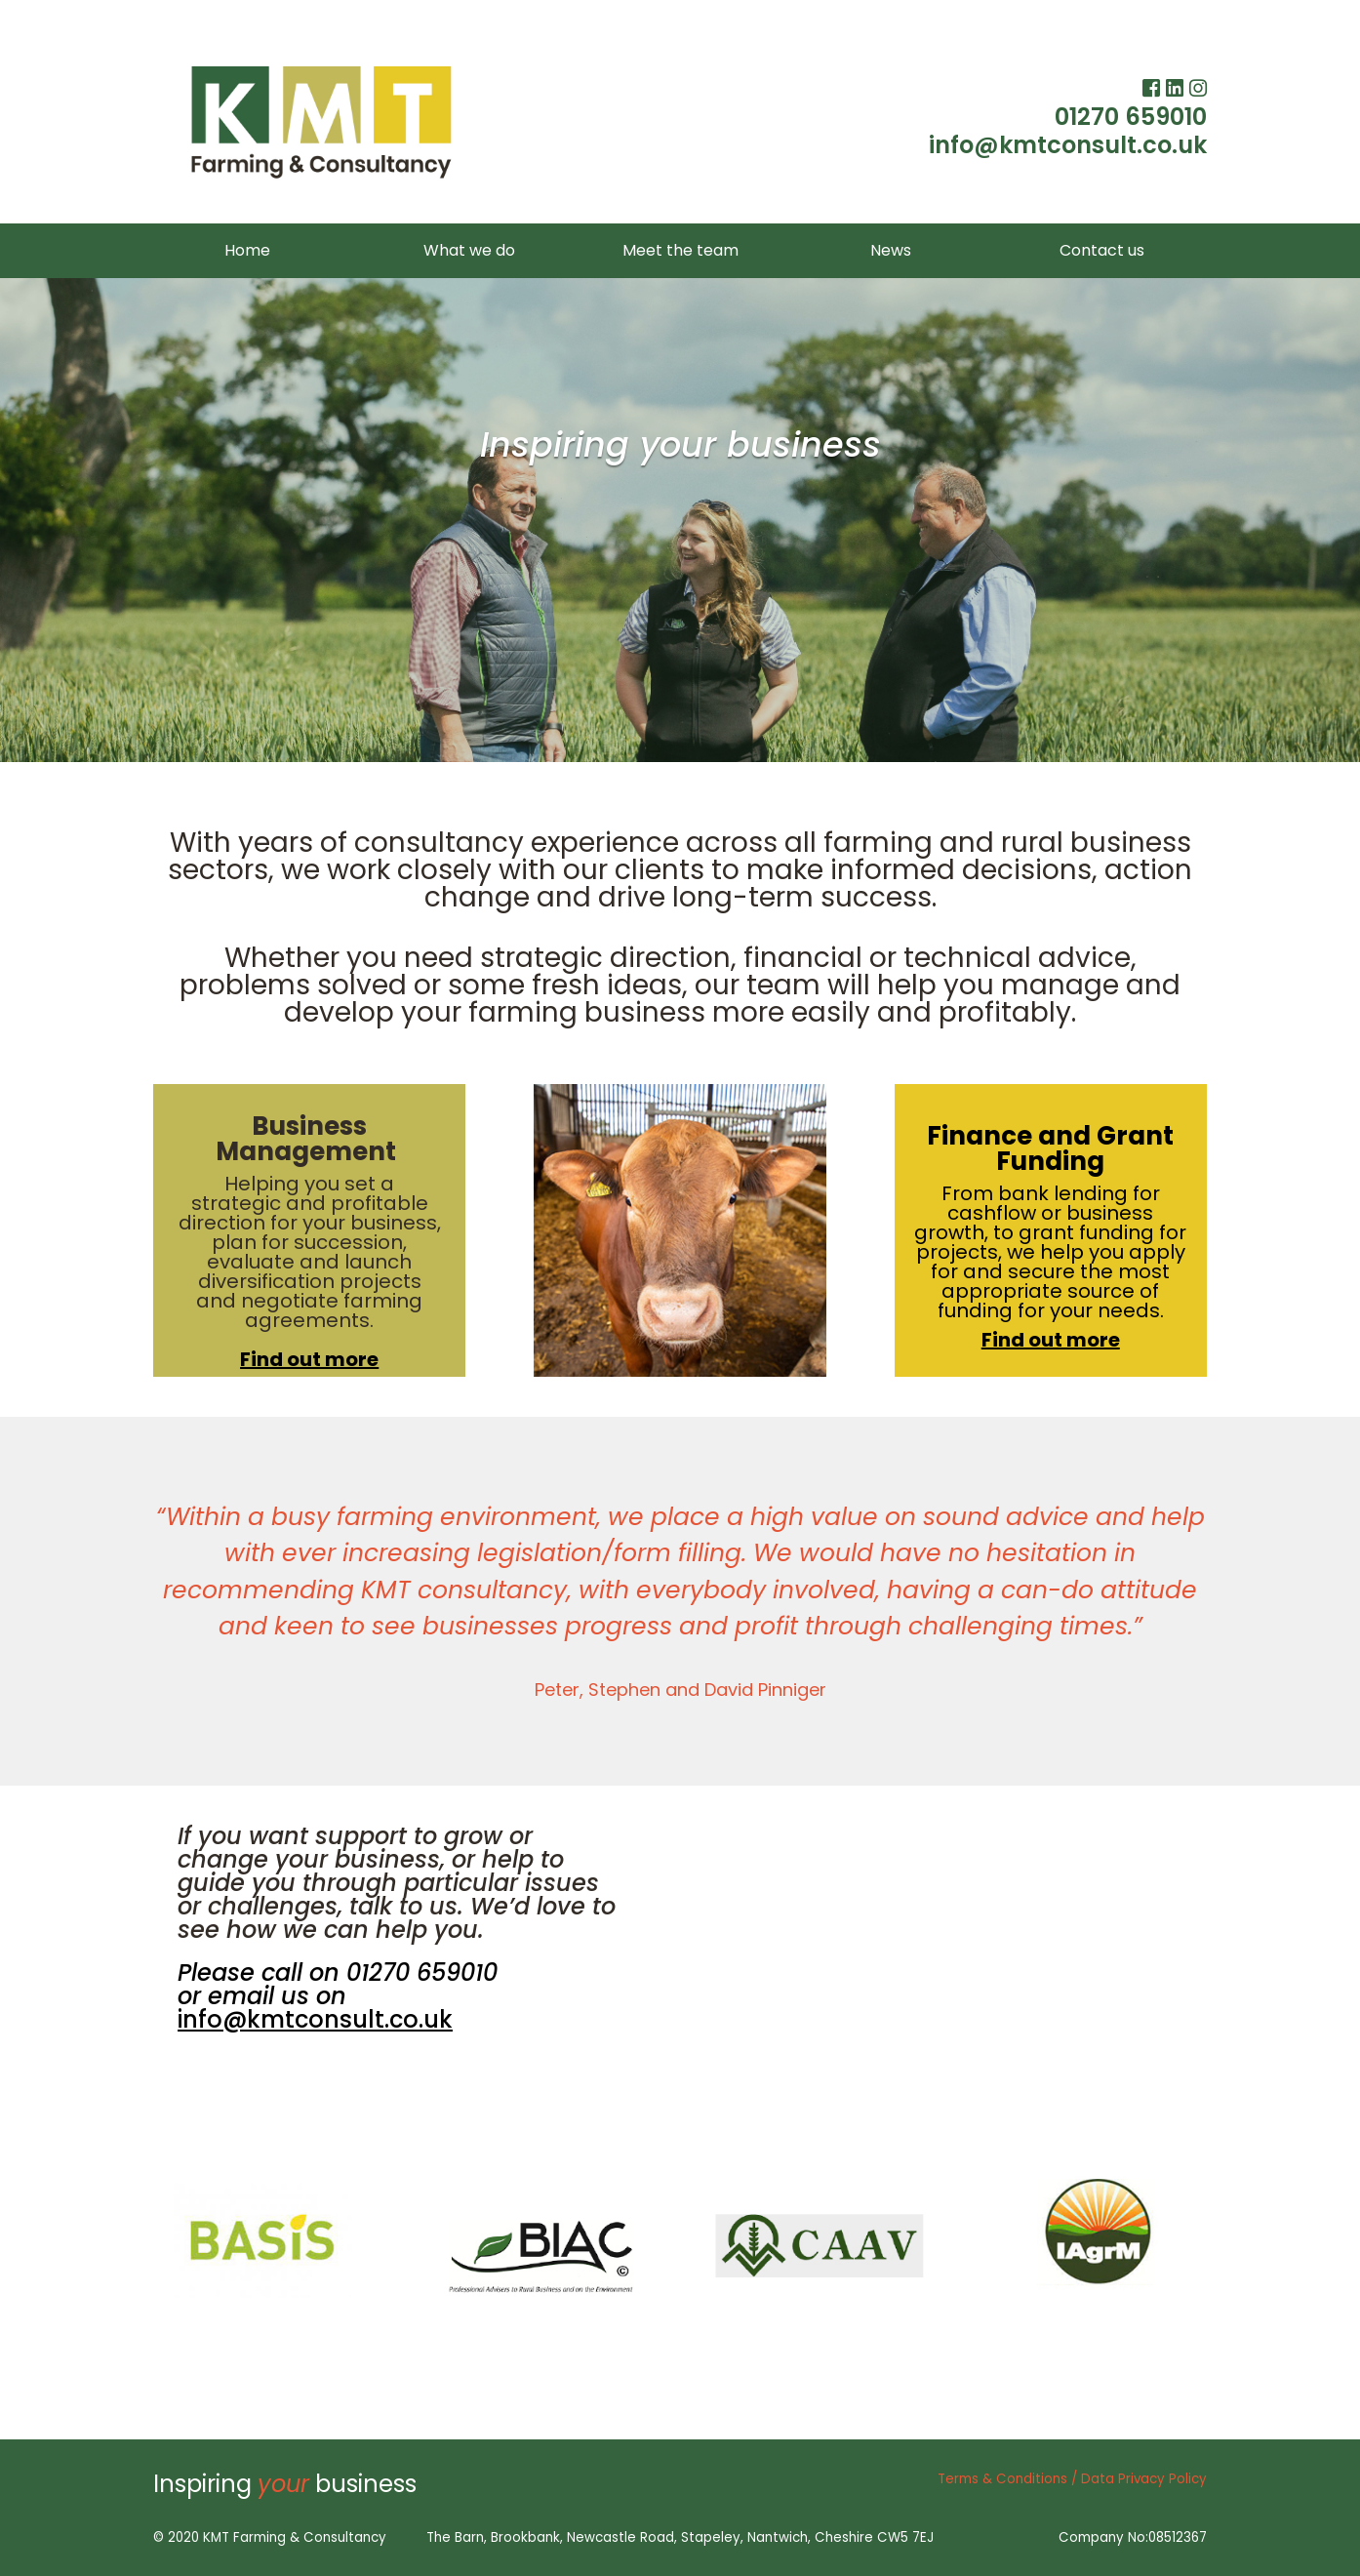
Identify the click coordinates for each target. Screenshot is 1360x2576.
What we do (469, 250)
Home (247, 250)
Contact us (1102, 250)
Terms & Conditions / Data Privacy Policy (1072, 2479)
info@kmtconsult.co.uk (1068, 145)
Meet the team (680, 250)
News (890, 250)
